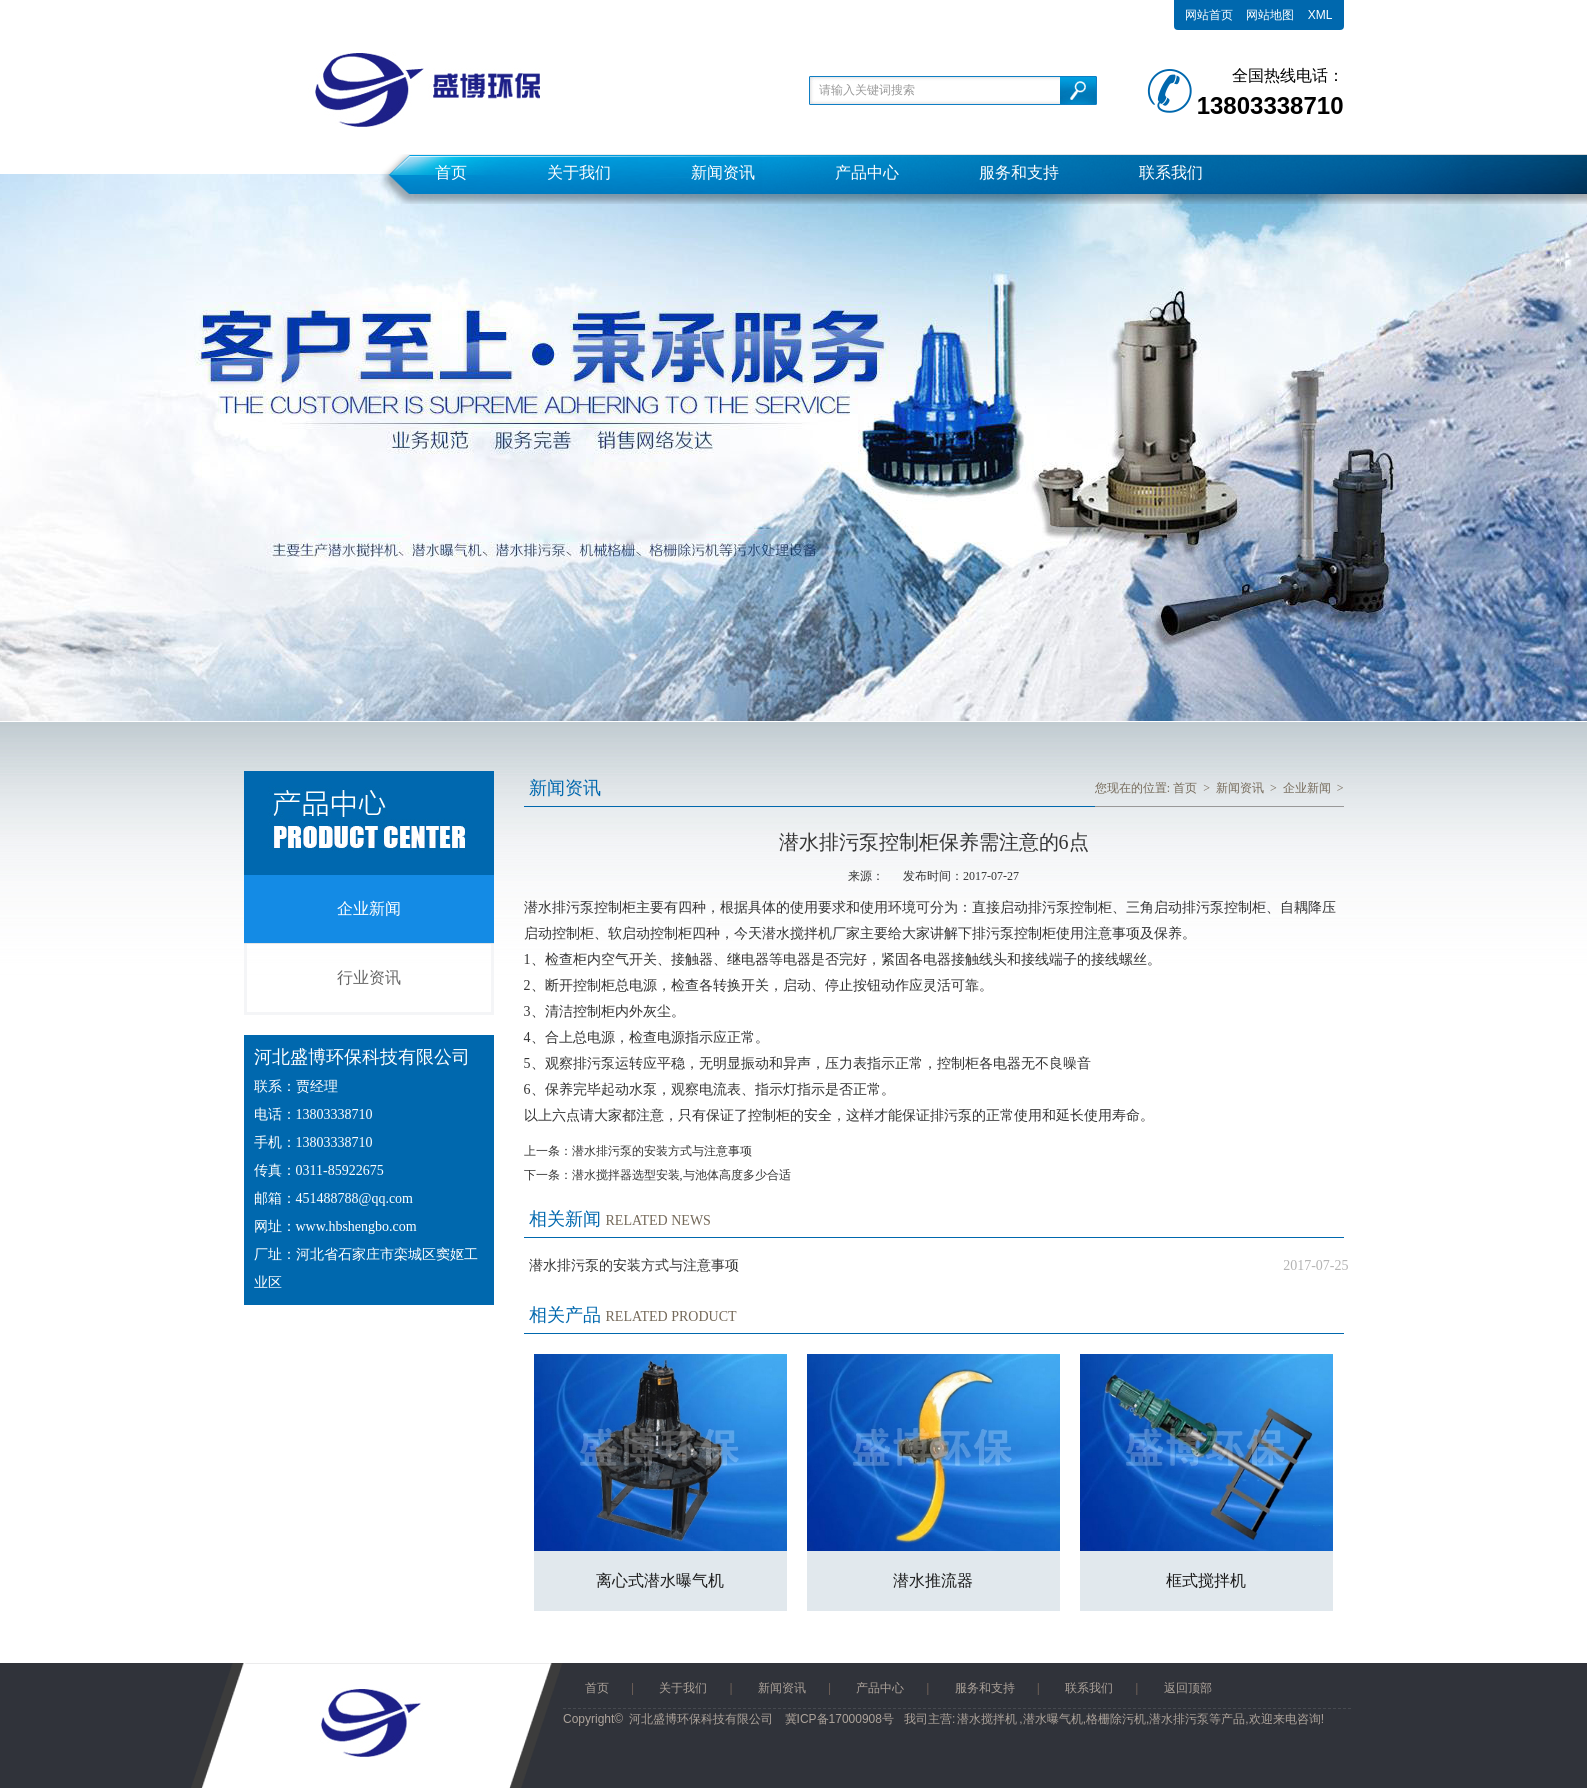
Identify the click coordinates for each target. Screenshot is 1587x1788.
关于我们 (579, 172)
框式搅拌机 (1206, 1580)
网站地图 (1270, 15)
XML (1320, 15)
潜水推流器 (933, 1580)
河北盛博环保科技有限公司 (701, 1719)
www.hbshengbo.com (356, 1226)
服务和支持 (1019, 172)
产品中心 (867, 172)
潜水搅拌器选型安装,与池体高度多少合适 (681, 1175)
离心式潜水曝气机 (660, 1580)
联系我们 (1171, 172)
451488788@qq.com (355, 1198)
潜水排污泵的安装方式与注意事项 (662, 1151)
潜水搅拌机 (987, 1719)
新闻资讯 (723, 172)
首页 (451, 172)
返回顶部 (1188, 1688)
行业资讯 (369, 977)
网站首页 (1209, 15)
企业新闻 (369, 908)
